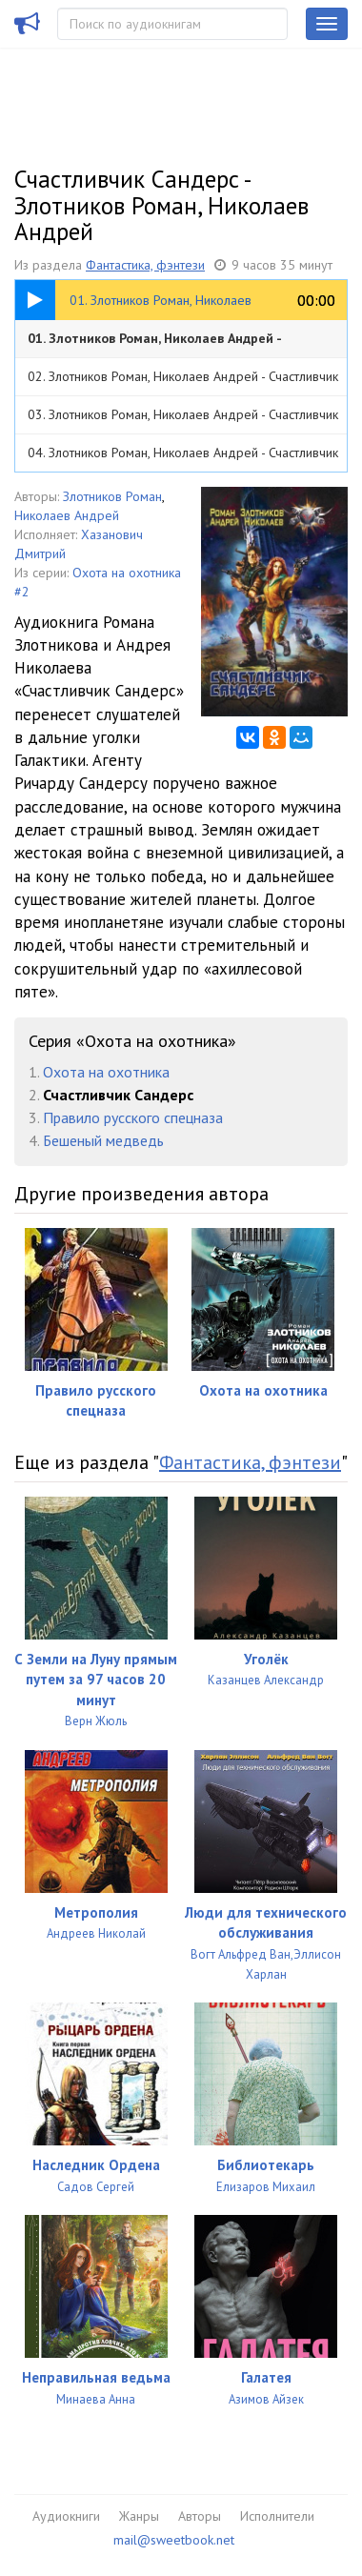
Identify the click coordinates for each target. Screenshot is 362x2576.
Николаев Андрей (66, 515)
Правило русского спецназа (133, 1117)
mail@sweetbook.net (173, 2539)
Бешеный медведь (103, 1140)
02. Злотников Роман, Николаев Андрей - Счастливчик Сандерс (183, 381)
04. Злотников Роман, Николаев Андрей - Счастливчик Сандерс (183, 458)
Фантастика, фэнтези (145, 264)
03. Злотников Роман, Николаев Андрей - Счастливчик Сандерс (183, 419)
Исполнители (277, 2516)
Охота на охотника (106, 1071)
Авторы (199, 2516)
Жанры (139, 2516)
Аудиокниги (66, 2516)
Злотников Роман (112, 496)
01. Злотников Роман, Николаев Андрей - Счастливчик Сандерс (155, 343)
